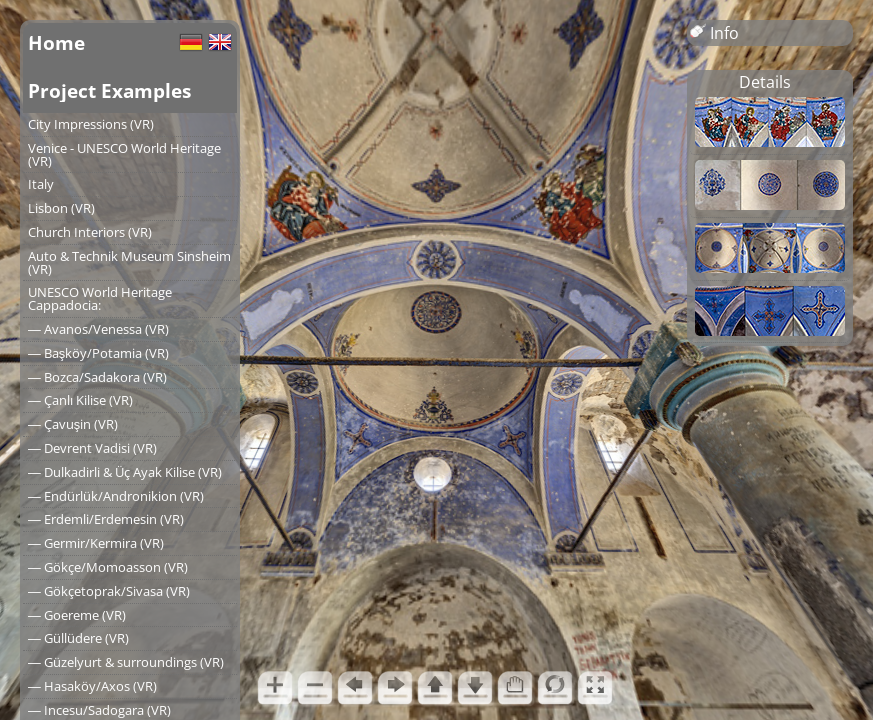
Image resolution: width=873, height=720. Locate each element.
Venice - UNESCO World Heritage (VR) (124, 154)
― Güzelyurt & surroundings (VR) (126, 662)
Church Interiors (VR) (90, 232)
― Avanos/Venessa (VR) (98, 329)
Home (56, 42)
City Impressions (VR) (91, 124)
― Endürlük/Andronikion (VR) (116, 496)
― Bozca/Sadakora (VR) (97, 377)
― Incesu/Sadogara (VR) (99, 710)
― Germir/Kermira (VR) (96, 543)
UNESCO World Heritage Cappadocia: (100, 298)
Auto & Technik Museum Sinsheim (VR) (129, 262)
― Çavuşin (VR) (73, 424)
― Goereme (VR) (77, 615)
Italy (41, 184)
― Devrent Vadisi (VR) (92, 448)
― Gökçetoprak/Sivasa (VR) (109, 591)
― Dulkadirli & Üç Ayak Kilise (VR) (125, 472)
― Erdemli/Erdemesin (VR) (106, 519)
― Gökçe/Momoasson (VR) (108, 567)
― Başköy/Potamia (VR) (98, 353)
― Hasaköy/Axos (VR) (92, 686)
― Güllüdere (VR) (78, 638)
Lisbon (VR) (61, 208)
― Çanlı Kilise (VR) (80, 400)
